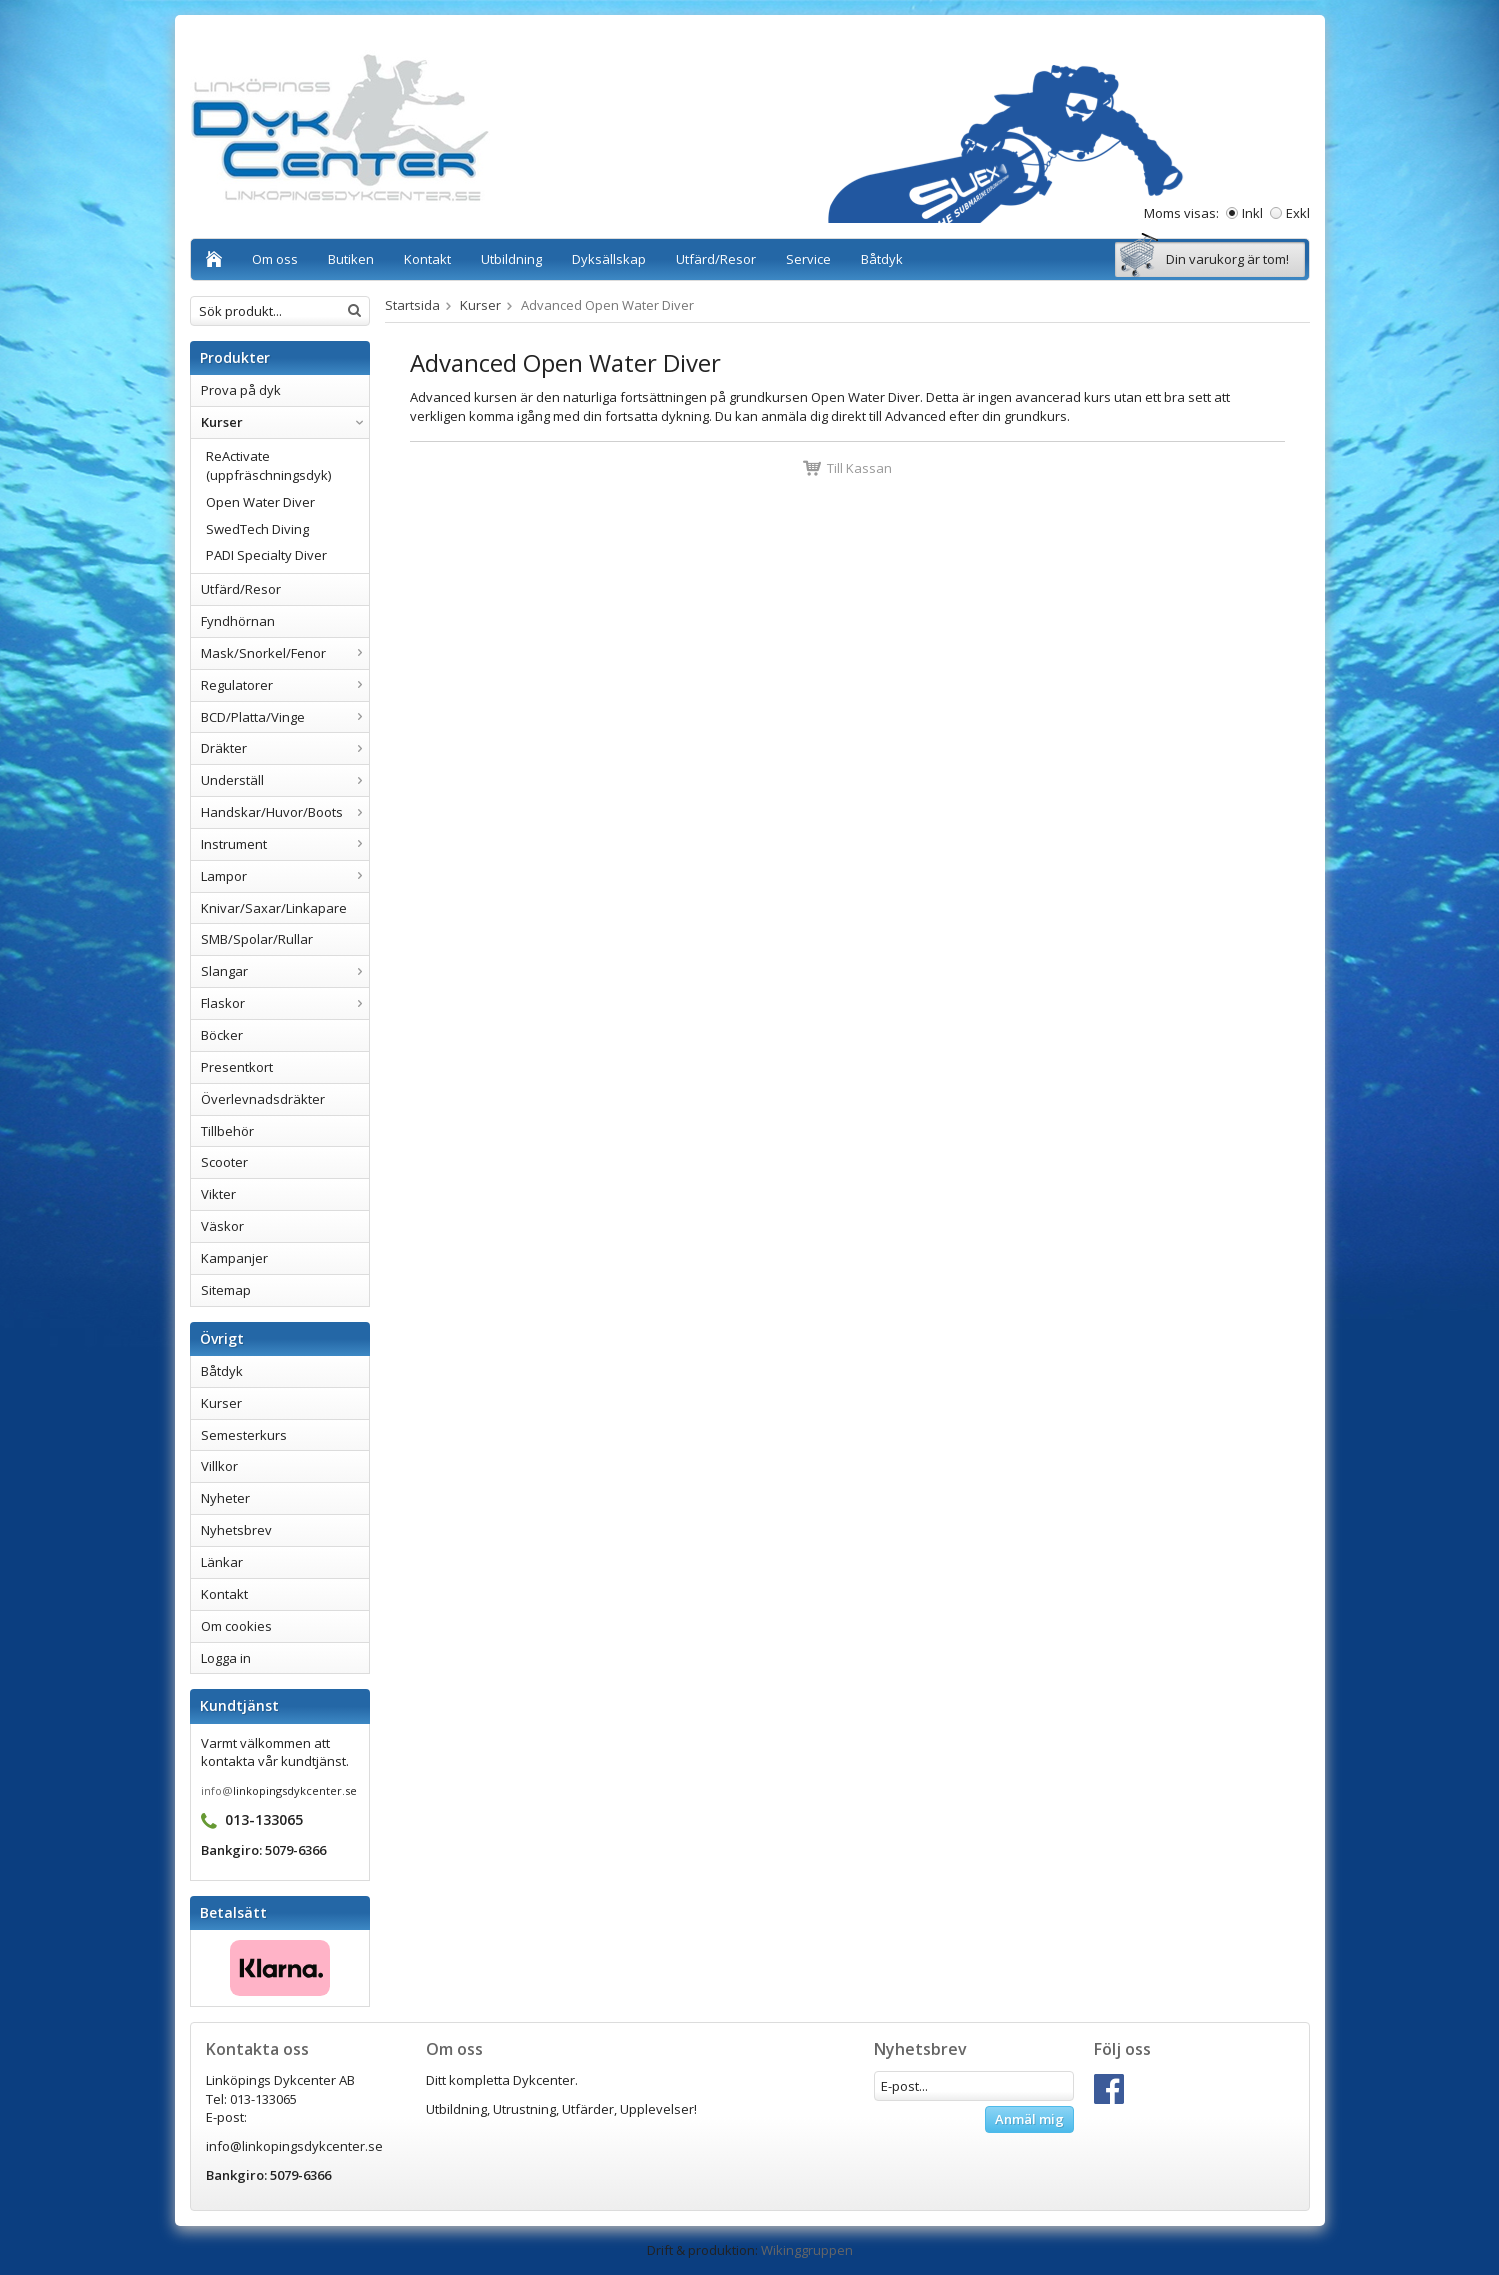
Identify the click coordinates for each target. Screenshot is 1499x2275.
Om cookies (236, 1626)
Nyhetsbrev (236, 1530)
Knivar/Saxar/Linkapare (274, 908)
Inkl (1252, 213)
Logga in (226, 1658)
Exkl (1298, 213)
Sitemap (226, 1290)
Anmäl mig (1029, 2119)
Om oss (275, 259)
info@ (217, 1790)
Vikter (218, 1194)
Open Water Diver (260, 502)
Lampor (285, 876)
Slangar (285, 971)
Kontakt (427, 259)
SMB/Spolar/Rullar (257, 939)
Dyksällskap (609, 259)
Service (808, 259)
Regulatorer (285, 685)
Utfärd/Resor (716, 259)
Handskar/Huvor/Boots (285, 812)
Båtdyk (882, 259)
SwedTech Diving (257, 529)
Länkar (222, 1562)
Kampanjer (234, 1258)
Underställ (285, 780)
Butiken (351, 259)
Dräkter (285, 748)
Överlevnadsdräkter (263, 1099)
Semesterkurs (244, 1435)
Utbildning (511, 259)
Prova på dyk (241, 390)
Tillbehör (227, 1131)
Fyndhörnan (238, 621)
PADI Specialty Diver (266, 555)
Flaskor (285, 1003)
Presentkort (237, 1067)
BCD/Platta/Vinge (285, 717)
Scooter (224, 1162)
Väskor (222, 1226)
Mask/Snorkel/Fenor (285, 653)
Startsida (412, 305)
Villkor (219, 1466)
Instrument (285, 844)
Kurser (285, 422)
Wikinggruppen (807, 2250)
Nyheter (225, 1498)
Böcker (222, 1035)
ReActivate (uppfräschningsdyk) (268, 465)
